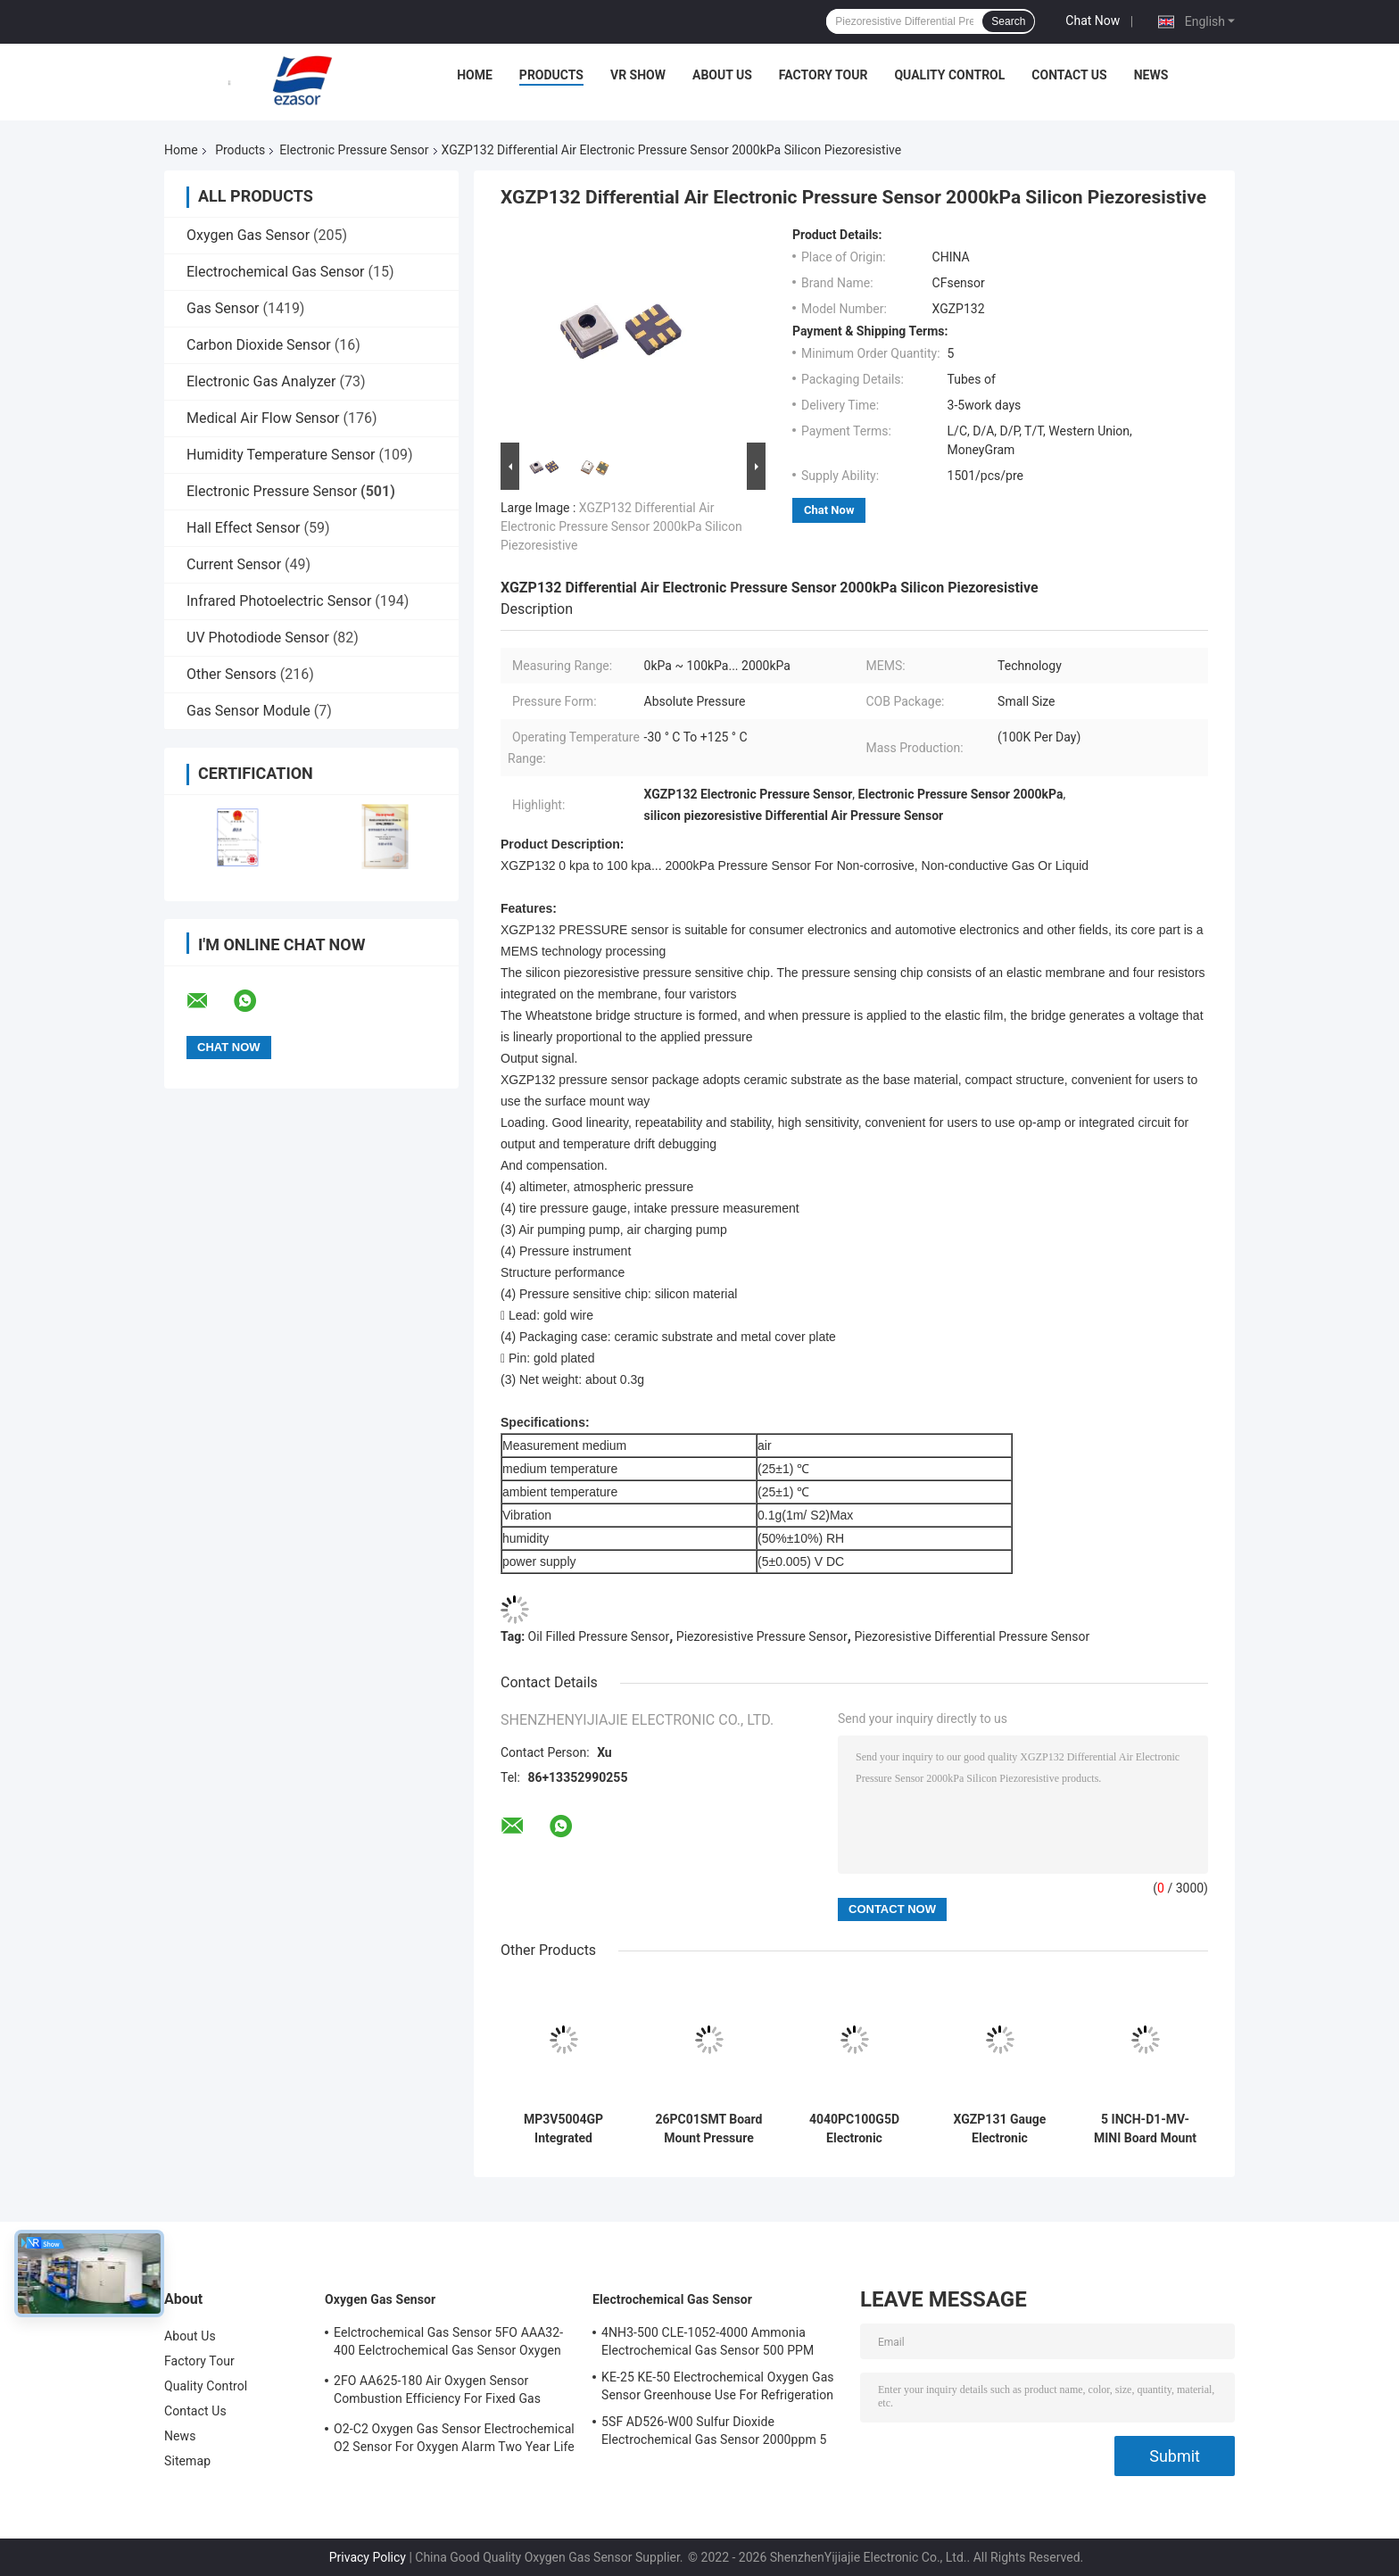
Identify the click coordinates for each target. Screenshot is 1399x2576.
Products (551, 75)
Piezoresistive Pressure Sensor (762, 1636)
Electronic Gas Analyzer (261, 381)
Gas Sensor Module (248, 710)
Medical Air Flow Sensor (263, 418)
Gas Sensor (222, 308)
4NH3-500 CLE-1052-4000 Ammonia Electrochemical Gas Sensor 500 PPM (707, 2341)
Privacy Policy (367, 2557)
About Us (722, 75)
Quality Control (949, 75)
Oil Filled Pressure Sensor (599, 1636)
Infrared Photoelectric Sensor (278, 600)
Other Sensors (231, 674)
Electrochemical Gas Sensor (275, 271)
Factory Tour (823, 75)
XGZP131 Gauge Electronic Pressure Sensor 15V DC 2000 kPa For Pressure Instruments (1000, 2129)
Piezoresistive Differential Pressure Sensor (971, 1636)
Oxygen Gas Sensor (248, 235)
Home (475, 75)
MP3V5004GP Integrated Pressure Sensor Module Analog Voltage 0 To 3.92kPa (563, 2129)
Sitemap (187, 2461)
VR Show (638, 75)
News (1151, 75)
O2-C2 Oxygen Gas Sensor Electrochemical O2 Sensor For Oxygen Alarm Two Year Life (454, 2438)
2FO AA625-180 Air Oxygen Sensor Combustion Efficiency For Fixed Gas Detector (437, 2392)
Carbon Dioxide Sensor (258, 344)
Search (1008, 21)
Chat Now (1092, 20)
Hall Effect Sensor (243, 527)
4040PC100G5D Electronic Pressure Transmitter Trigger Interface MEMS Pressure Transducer (854, 2129)
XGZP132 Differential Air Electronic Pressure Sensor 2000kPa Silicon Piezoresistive (621, 526)
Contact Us (1068, 75)
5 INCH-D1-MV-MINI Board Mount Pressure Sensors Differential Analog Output (1145, 2129)
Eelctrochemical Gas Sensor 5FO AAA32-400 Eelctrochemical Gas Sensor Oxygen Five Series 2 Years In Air (448, 2344)
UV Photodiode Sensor (257, 637)
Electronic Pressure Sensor (353, 150)
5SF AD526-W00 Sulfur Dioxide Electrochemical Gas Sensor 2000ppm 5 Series (713, 2433)
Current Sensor (233, 564)
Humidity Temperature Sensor (281, 454)
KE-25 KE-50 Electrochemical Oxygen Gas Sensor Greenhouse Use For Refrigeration (717, 2386)
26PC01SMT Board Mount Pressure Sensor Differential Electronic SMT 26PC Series (709, 2129)
